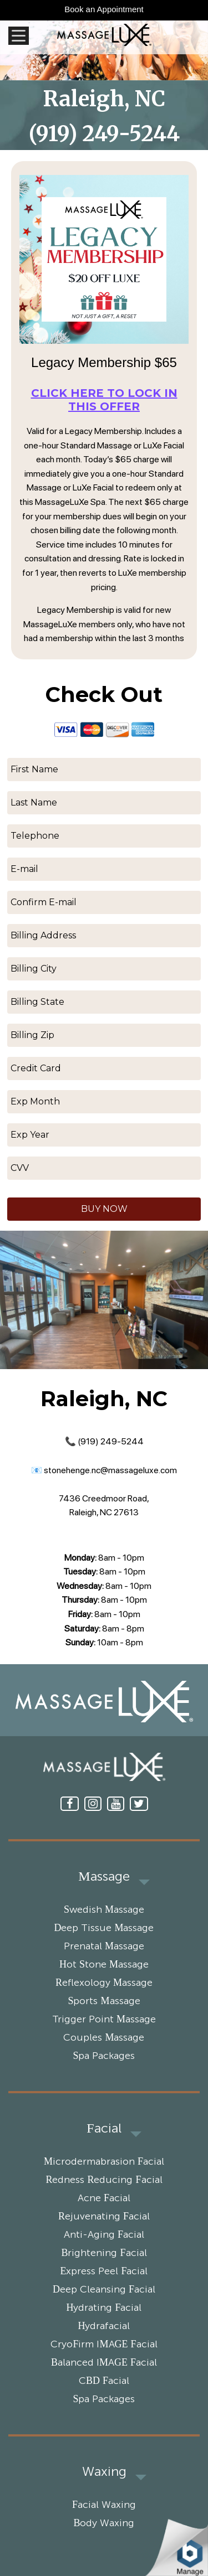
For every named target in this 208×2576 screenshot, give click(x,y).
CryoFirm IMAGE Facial (103, 2345)
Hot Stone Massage (104, 1965)
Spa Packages (104, 2056)
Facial (104, 2128)
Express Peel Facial (104, 2271)
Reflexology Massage (104, 1983)
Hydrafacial (104, 2326)
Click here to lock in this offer (104, 399)
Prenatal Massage (104, 1947)
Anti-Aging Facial (104, 2235)
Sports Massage (104, 2001)
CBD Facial (104, 2381)
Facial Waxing (104, 2505)
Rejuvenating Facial (104, 2217)
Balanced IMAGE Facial (104, 2363)
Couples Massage (103, 2038)
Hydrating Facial (103, 2308)
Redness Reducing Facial (103, 2180)
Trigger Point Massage (104, 2020)
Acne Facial (104, 2198)
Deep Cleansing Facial (104, 2290)
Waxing (104, 2472)
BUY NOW (104, 1209)
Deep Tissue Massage (104, 1928)
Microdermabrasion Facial (104, 2162)
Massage (103, 1876)
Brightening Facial (103, 2253)
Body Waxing (103, 2523)
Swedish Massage (104, 1910)
